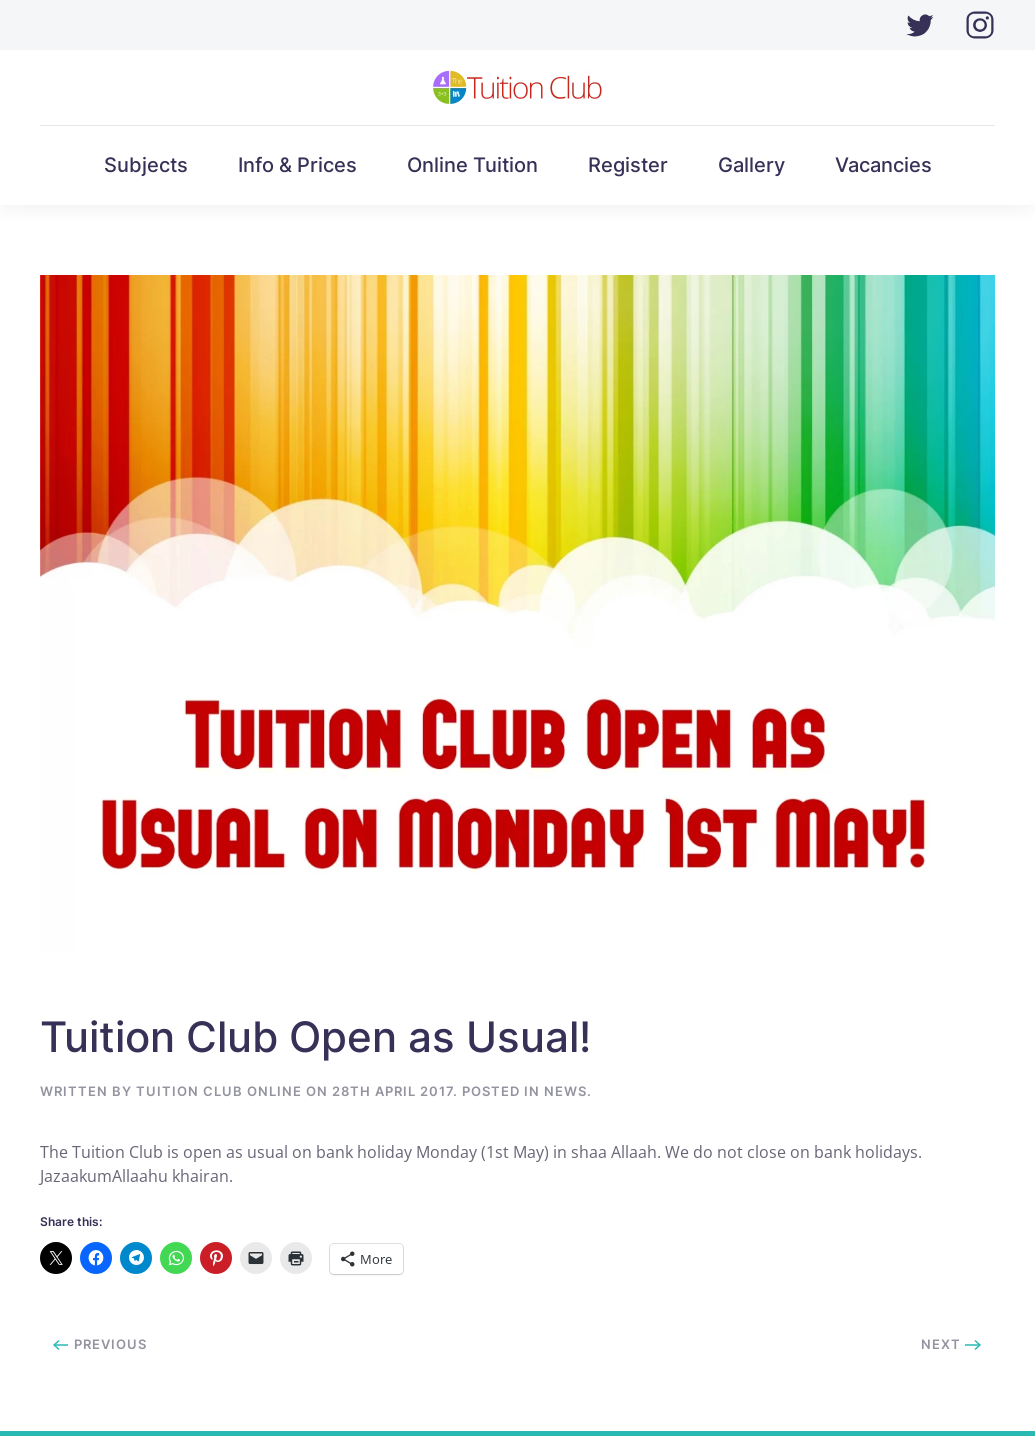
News (565, 1091)
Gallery (751, 165)
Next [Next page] (951, 1344)
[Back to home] (517, 87)
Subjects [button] (146, 165)
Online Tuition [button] (472, 165)
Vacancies (883, 165)
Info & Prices (297, 165)
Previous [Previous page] (100, 1344)
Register (628, 165)
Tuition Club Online (219, 1091)
